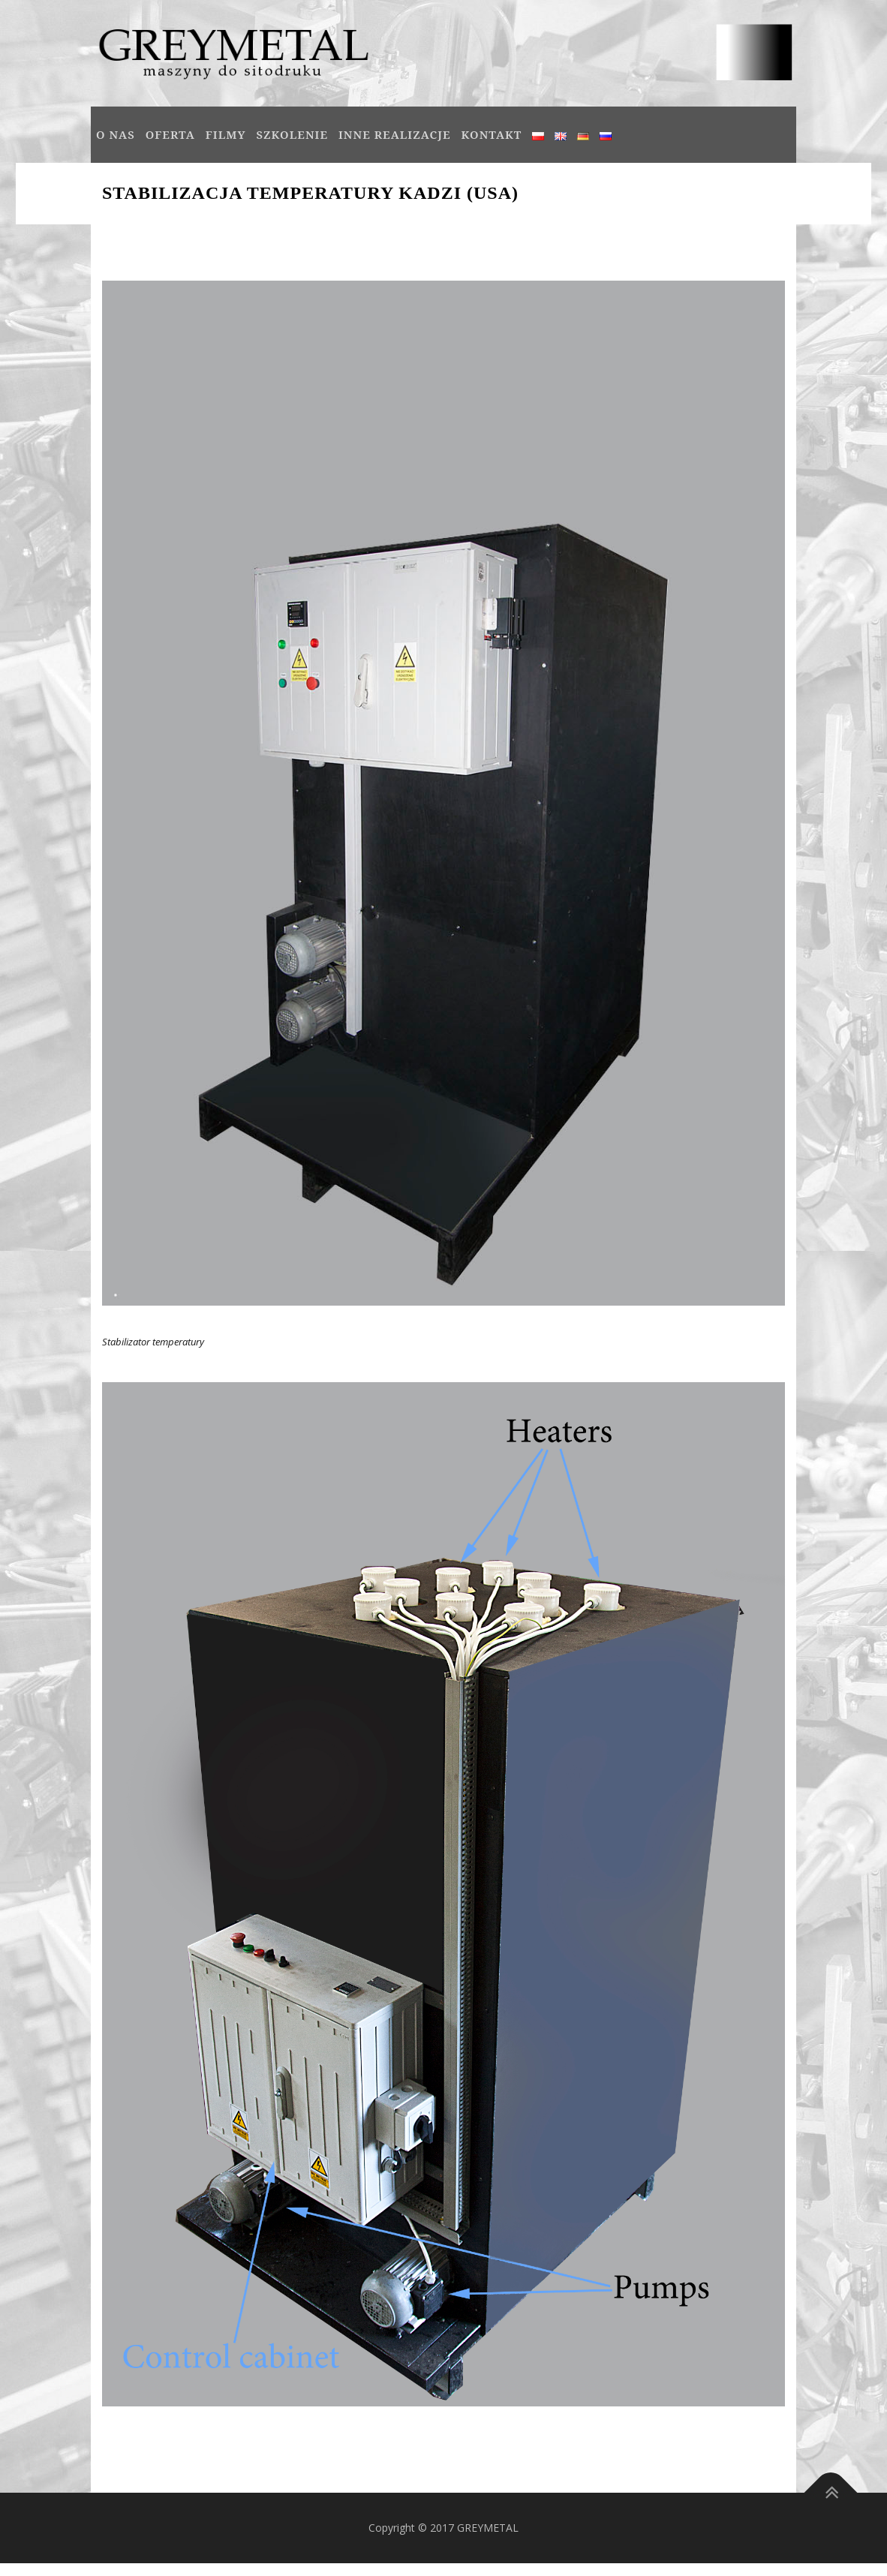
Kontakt (492, 134)
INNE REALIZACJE (394, 134)
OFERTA (170, 134)
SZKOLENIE (293, 134)
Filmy (226, 134)
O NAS (115, 134)
